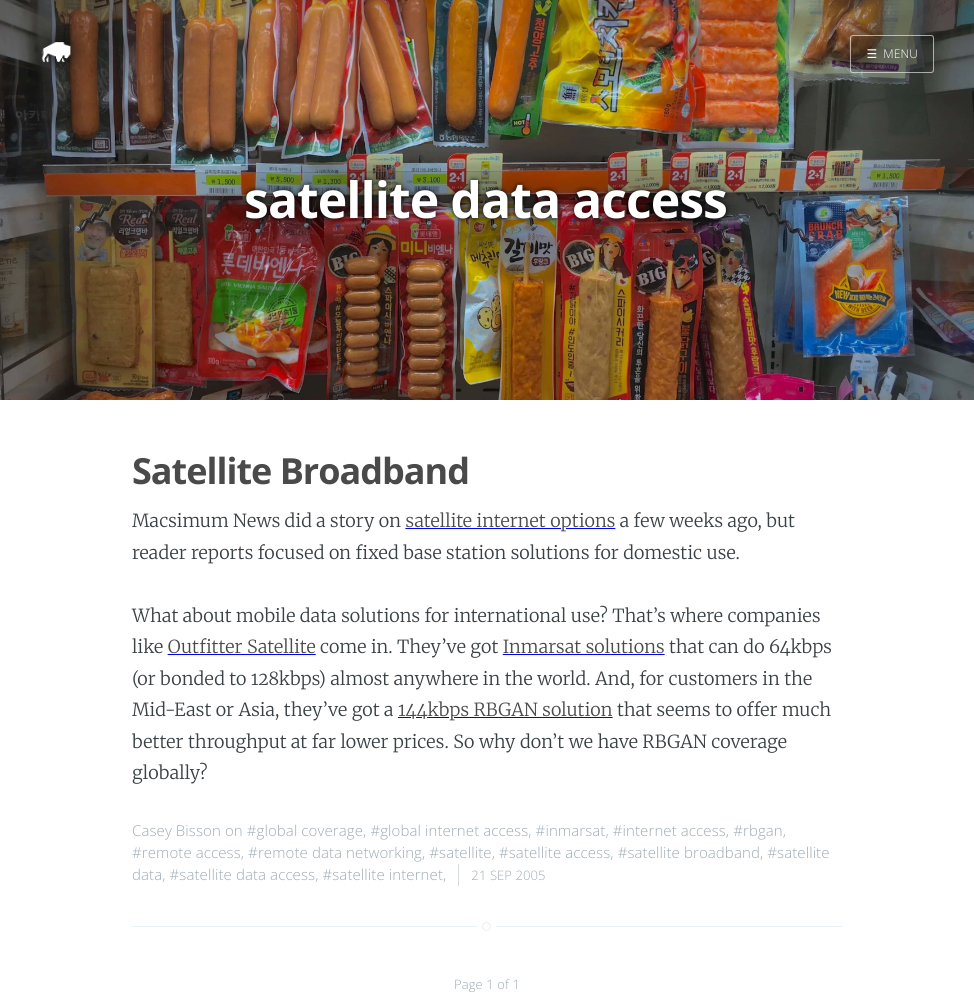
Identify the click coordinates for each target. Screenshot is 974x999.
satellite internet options (510, 520)
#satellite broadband (689, 853)
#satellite (460, 853)
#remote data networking (335, 853)
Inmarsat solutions (584, 646)
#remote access (186, 853)
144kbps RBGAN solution (505, 709)
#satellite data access (243, 875)
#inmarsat (571, 831)
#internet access (669, 831)
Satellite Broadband (300, 470)
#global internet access (449, 831)
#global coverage (305, 831)
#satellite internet (382, 875)
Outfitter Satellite (242, 646)
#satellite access (554, 853)
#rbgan (758, 831)
